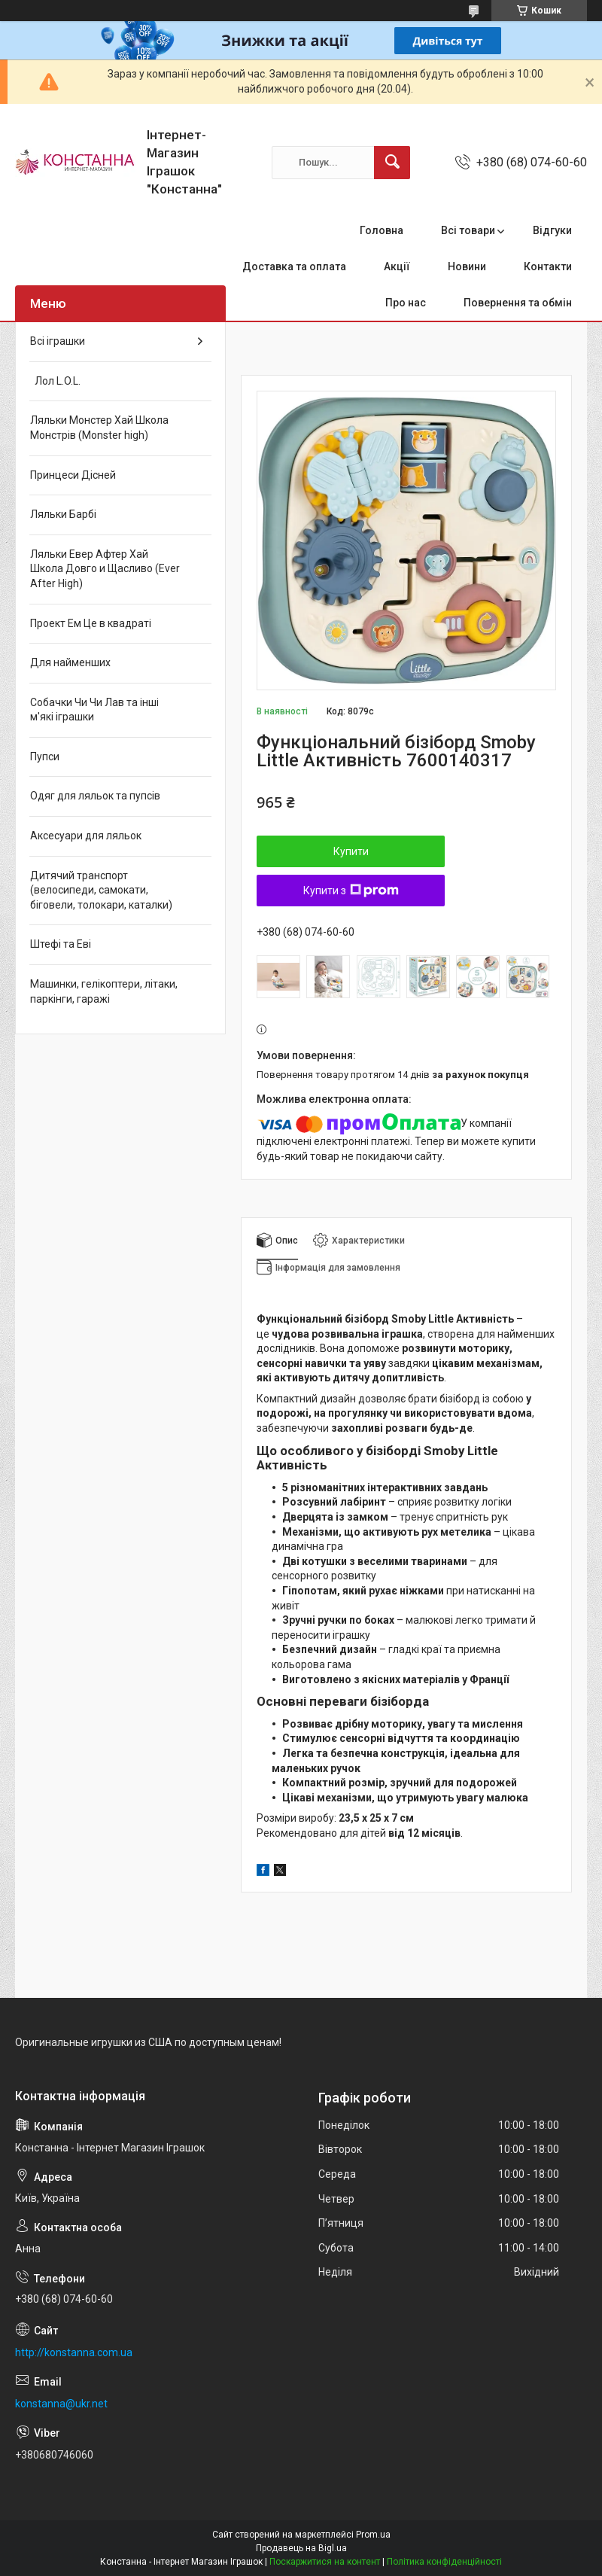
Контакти (548, 266)
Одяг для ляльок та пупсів (95, 796)
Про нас (405, 303)
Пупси (44, 757)
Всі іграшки (57, 341)
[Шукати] (392, 162)
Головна (381, 230)
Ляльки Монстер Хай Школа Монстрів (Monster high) (99, 427)
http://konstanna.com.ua (73, 2352)
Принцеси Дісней (73, 475)
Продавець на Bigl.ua (301, 2548)
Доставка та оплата (294, 266)
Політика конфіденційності (444, 2561)
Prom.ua (373, 2534)
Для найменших (70, 662)
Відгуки (552, 230)
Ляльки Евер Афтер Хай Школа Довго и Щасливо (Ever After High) (105, 568)
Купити (351, 851)
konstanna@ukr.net (61, 2404)
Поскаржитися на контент (324, 2561)
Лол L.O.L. (55, 381)
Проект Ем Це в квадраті (90, 623)
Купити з (351, 890)
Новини (467, 266)
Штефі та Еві (60, 944)
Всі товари (468, 230)
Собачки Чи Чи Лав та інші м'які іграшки (94, 709)
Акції (397, 266)
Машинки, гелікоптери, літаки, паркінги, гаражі (104, 991)
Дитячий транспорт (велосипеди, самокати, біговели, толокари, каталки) (101, 890)
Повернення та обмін (518, 303)
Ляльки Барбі (63, 514)
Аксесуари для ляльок (85, 836)
